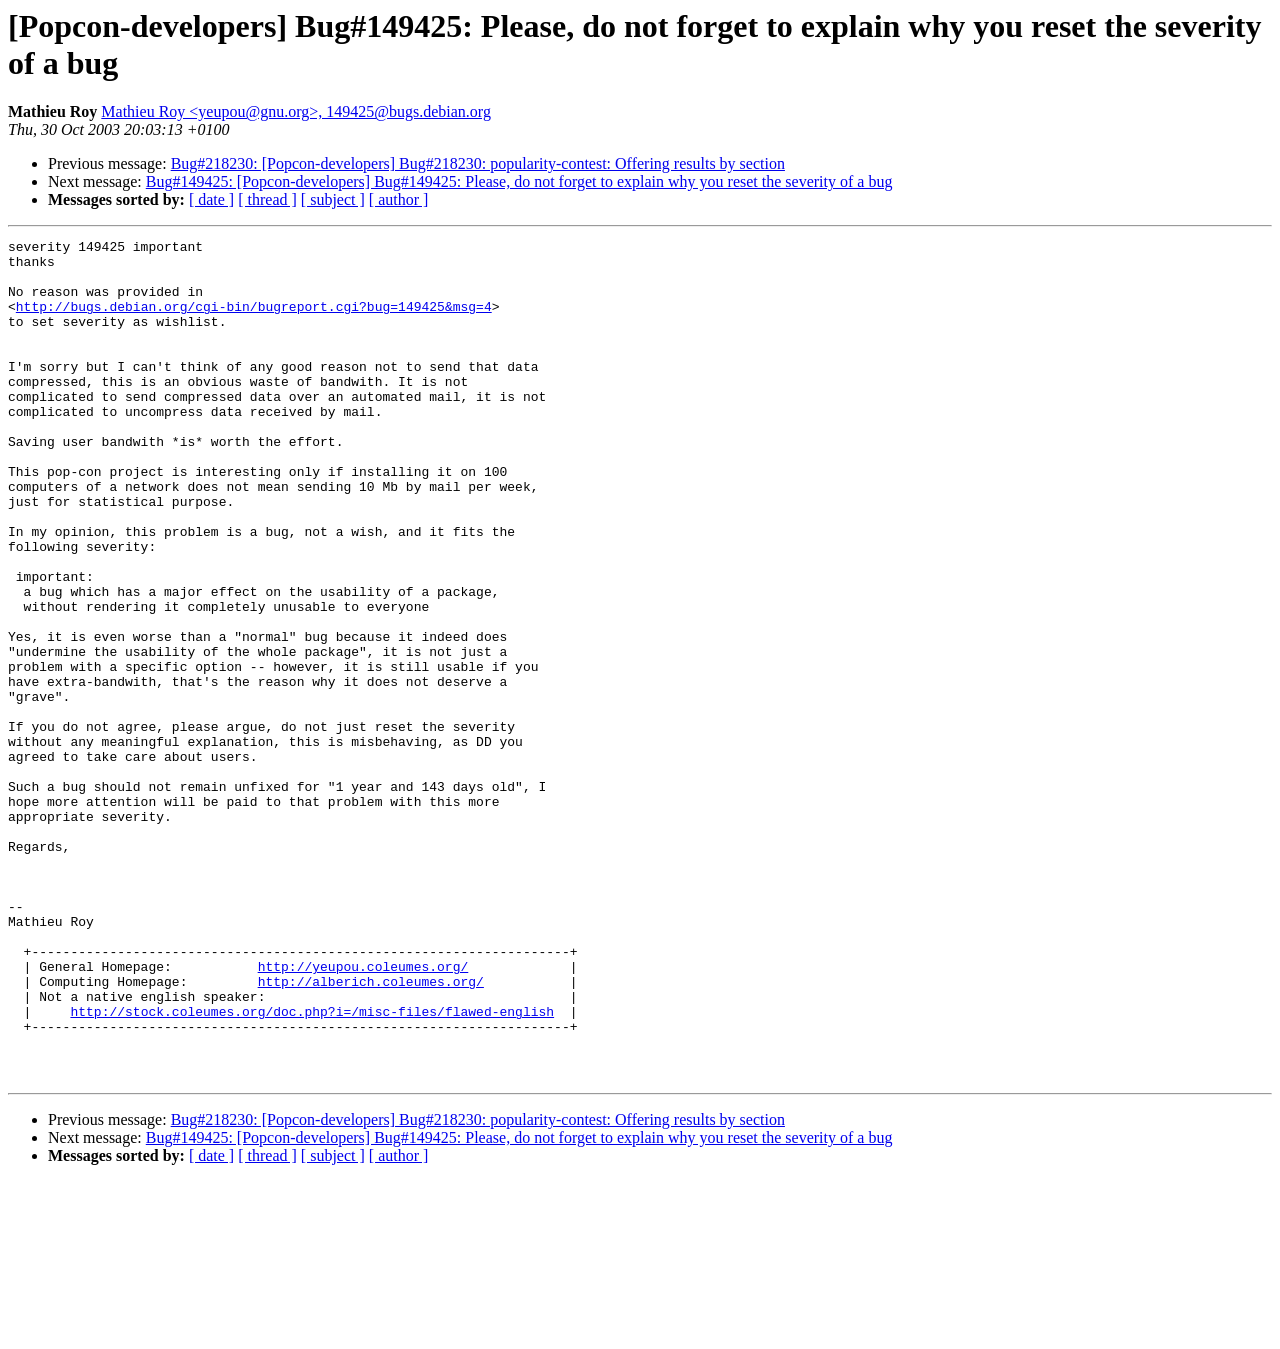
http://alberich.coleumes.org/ (371, 1131)
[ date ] (211, 199)
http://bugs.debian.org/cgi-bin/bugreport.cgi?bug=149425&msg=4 (254, 321)
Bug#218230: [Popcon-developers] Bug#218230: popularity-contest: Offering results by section (478, 163)
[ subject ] (333, 199)
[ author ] (399, 199)
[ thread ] (267, 199)
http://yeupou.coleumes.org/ (363, 1113)
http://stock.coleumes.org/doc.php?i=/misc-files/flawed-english (312, 1167)
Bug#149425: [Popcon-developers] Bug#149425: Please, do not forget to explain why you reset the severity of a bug (519, 181)
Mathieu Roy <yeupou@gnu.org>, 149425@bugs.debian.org (296, 111)
